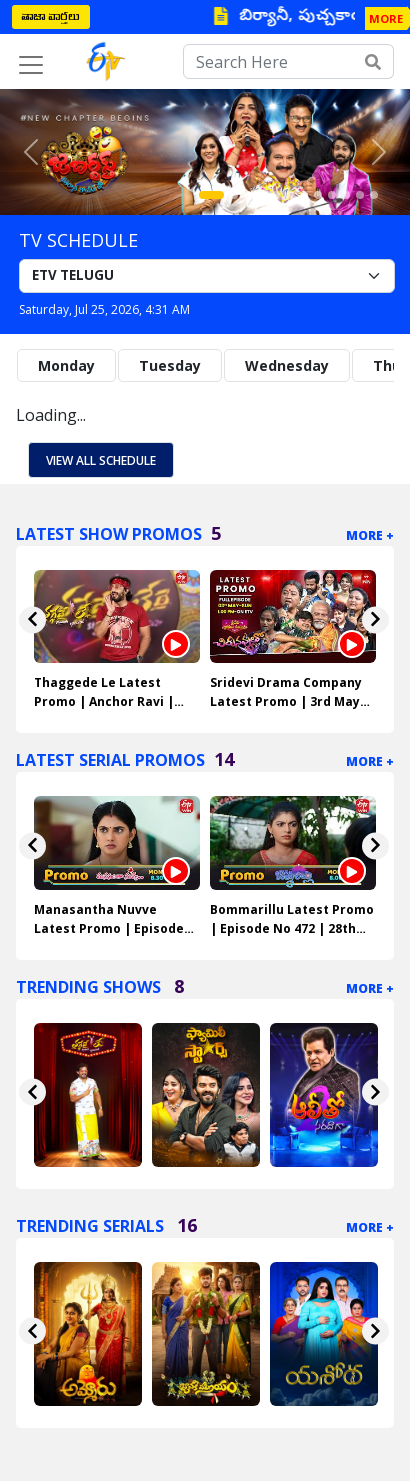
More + (370, 535)
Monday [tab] (66, 365)
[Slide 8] (318, 195)
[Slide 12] (374, 195)
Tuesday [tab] (170, 365)
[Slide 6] (290, 195)
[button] (31, 152)
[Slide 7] (304, 195)
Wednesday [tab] (287, 365)
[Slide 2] (234, 195)
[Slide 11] (360, 195)
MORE (386, 18)
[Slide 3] (248, 195)
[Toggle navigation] (31, 65)
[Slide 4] (262, 195)
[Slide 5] (276, 195)
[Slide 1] (211, 195)
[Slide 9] (332, 195)
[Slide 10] (346, 195)
